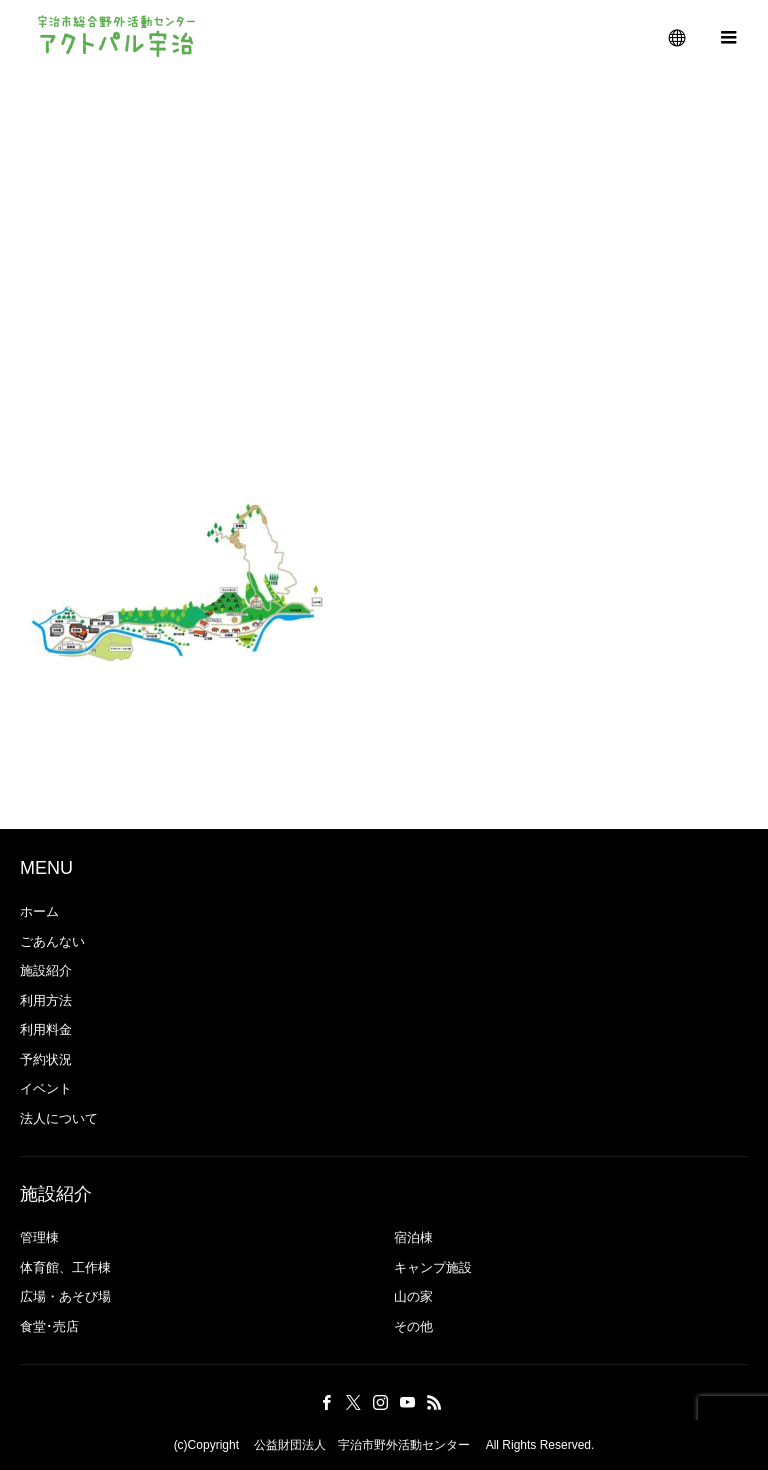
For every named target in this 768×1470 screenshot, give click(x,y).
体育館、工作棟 (65, 1267)
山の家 (413, 1296)
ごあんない (52, 941)
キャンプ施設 (433, 1267)
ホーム (39, 911)
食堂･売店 (49, 1326)
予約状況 (46, 1059)
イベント (46, 1088)
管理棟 (46, 1237)
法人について (59, 1118)
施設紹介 (46, 970)
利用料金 (46, 1029)
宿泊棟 (413, 1237)
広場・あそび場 (65, 1296)
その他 (413, 1326)
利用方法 (46, 1000)
